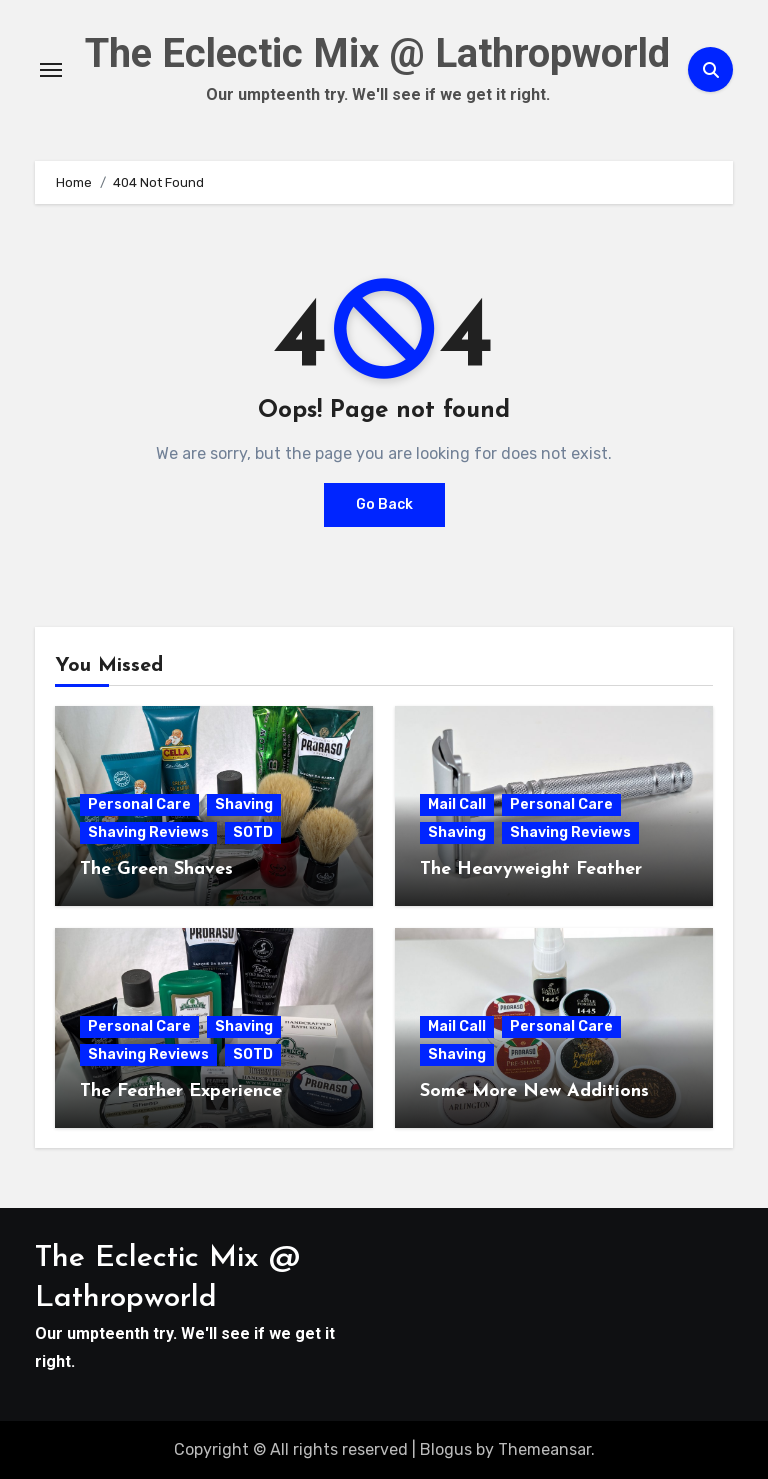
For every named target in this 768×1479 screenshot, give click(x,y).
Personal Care (139, 804)
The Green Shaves (156, 869)
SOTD (253, 832)
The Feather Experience (181, 1091)
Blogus (446, 1449)
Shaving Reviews (148, 832)
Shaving (244, 804)
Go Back (384, 504)
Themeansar (544, 1449)
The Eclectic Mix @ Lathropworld (377, 53)
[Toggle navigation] (51, 70)
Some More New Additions (534, 1091)
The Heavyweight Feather (531, 869)
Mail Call (457, 804)
